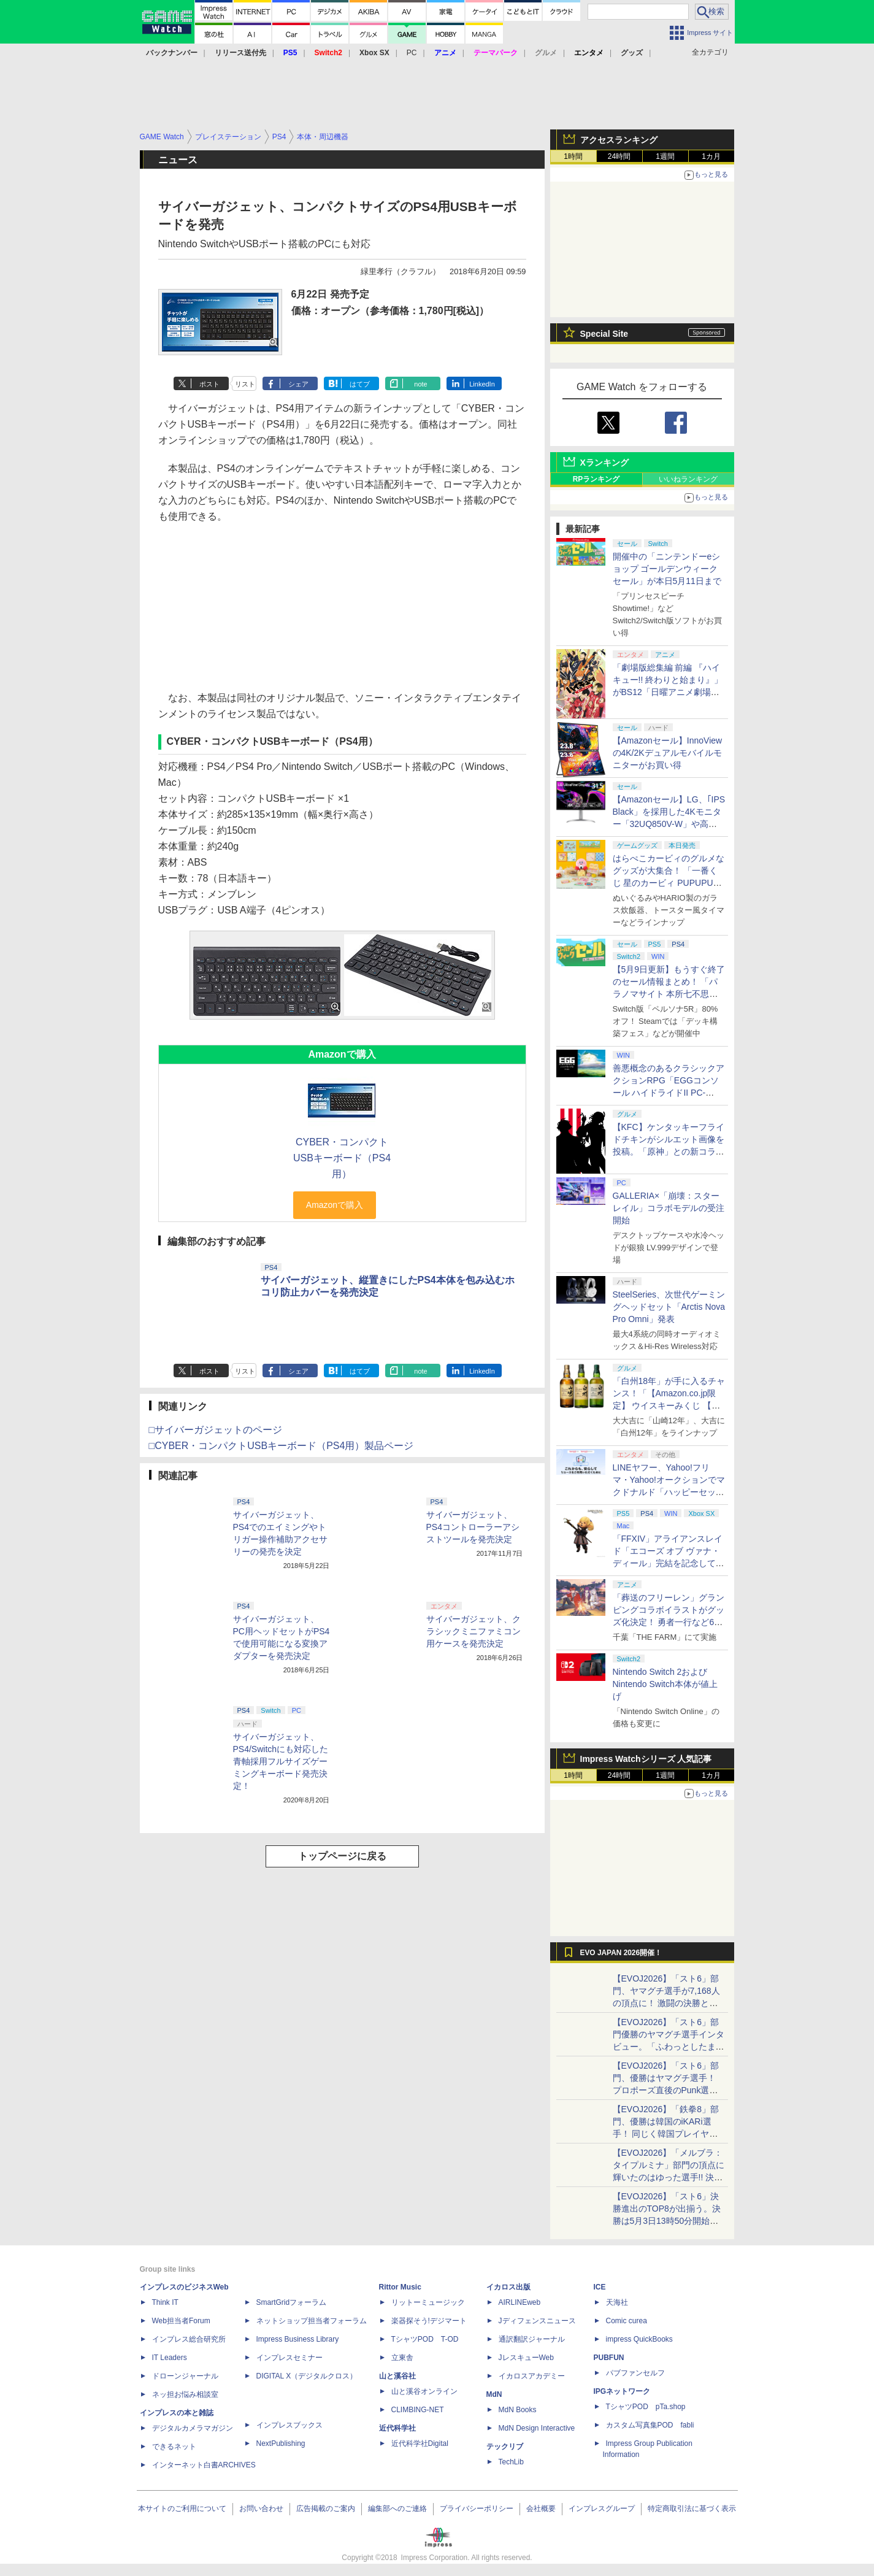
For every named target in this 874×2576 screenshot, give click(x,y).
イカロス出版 (508, 2287)
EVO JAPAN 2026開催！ (621, 1952)
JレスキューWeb (526, 2357)
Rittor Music (400, 2287)
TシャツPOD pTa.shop (646, 2406)
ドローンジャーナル (185, 2376)
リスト (245, 384)
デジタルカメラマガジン (192, 2428)
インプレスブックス (289, 2425)
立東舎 (402, 2357)
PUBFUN (609, 2357)
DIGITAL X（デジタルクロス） (307, 2376)
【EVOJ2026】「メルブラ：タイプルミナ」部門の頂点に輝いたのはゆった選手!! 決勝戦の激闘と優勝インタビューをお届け (668, 2177)
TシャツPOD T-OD (425, 2339)
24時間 (619, 156)
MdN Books (518, 2409)
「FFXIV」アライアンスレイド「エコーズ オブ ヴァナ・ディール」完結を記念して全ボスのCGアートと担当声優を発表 (668, 1563)
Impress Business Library (297, 2339)
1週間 (665, 156)
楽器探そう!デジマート (429, 2320)
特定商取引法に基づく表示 (692, 2508)
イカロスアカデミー (532, 2376)
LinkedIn (482, 384)
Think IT (165, 2302)
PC (412, 52)
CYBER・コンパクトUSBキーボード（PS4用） (342, 1158)
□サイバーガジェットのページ (216, 1429)
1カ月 (711, 156)
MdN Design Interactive (537, 2428)
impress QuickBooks (639, 2339)
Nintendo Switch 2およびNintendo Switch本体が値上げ (665, 1684)
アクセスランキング (618, 140)
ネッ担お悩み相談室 (185, 2394)
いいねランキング (688, 479)
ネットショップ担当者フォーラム (311, 2320)
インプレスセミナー (289, 2357)
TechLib (511, 2462)
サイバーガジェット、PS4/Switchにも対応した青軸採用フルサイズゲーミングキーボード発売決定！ (281, 1761)
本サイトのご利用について (182, 2508)
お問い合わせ (261, 2508)
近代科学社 (397, 2428)
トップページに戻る (342, 1856)
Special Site (604, 334)
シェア (298, 384)
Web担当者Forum (181, 2320)
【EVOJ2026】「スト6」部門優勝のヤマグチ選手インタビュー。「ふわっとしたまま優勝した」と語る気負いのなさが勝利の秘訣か (668, 2046)
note (420, 384)
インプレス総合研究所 (189, 2339)
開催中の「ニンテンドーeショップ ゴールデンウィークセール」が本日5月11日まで (667, 569)
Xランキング (604, 462)
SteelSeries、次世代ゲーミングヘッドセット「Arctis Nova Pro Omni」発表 (669, 1307)
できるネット (174, 2446)
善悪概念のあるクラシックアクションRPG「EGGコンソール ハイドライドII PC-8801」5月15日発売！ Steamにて (669, 1092)
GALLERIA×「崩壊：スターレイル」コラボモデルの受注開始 (668, 1208)
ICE (600, 2287)
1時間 (573, 156)
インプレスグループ (602, 2508)
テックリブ (504, 2446)
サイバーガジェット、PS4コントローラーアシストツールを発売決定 (472, 1527)
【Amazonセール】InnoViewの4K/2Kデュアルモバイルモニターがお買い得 (668, 753)
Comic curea (626, 2320)
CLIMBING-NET (417, 2409)
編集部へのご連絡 (397, 2508)
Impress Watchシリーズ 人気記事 (646, 1759)
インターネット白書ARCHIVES (204, 2465)
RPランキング (596, 479)
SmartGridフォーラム (291, 2302)
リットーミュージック (428, 2302)
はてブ (360, 384)
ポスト (209, 384)
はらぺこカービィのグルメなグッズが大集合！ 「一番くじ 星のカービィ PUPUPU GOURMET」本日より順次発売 (669, 882)
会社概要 (541, 2508)
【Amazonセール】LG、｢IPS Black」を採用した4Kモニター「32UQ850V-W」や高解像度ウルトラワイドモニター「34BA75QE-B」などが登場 (669, 823)
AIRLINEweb (520, 2302)
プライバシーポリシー (476, 2508)
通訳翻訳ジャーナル (532, 2339)
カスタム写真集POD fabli (650, 2425)
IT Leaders (169, 2357)
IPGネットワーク (622, 2391)
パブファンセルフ (635, 2373)
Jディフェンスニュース (537, 2320)
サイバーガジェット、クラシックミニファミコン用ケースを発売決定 (473, 1631)
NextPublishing (280, 2443)
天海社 (617, 2302)
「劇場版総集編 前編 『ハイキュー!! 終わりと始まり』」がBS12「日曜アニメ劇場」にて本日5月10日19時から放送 (668, 692)
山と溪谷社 (397, 2376)
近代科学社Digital (419, 2443)
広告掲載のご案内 (325, 2508)
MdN (494, 2394)
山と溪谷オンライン (424, 2391)
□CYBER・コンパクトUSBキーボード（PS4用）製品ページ (281, 1445)
